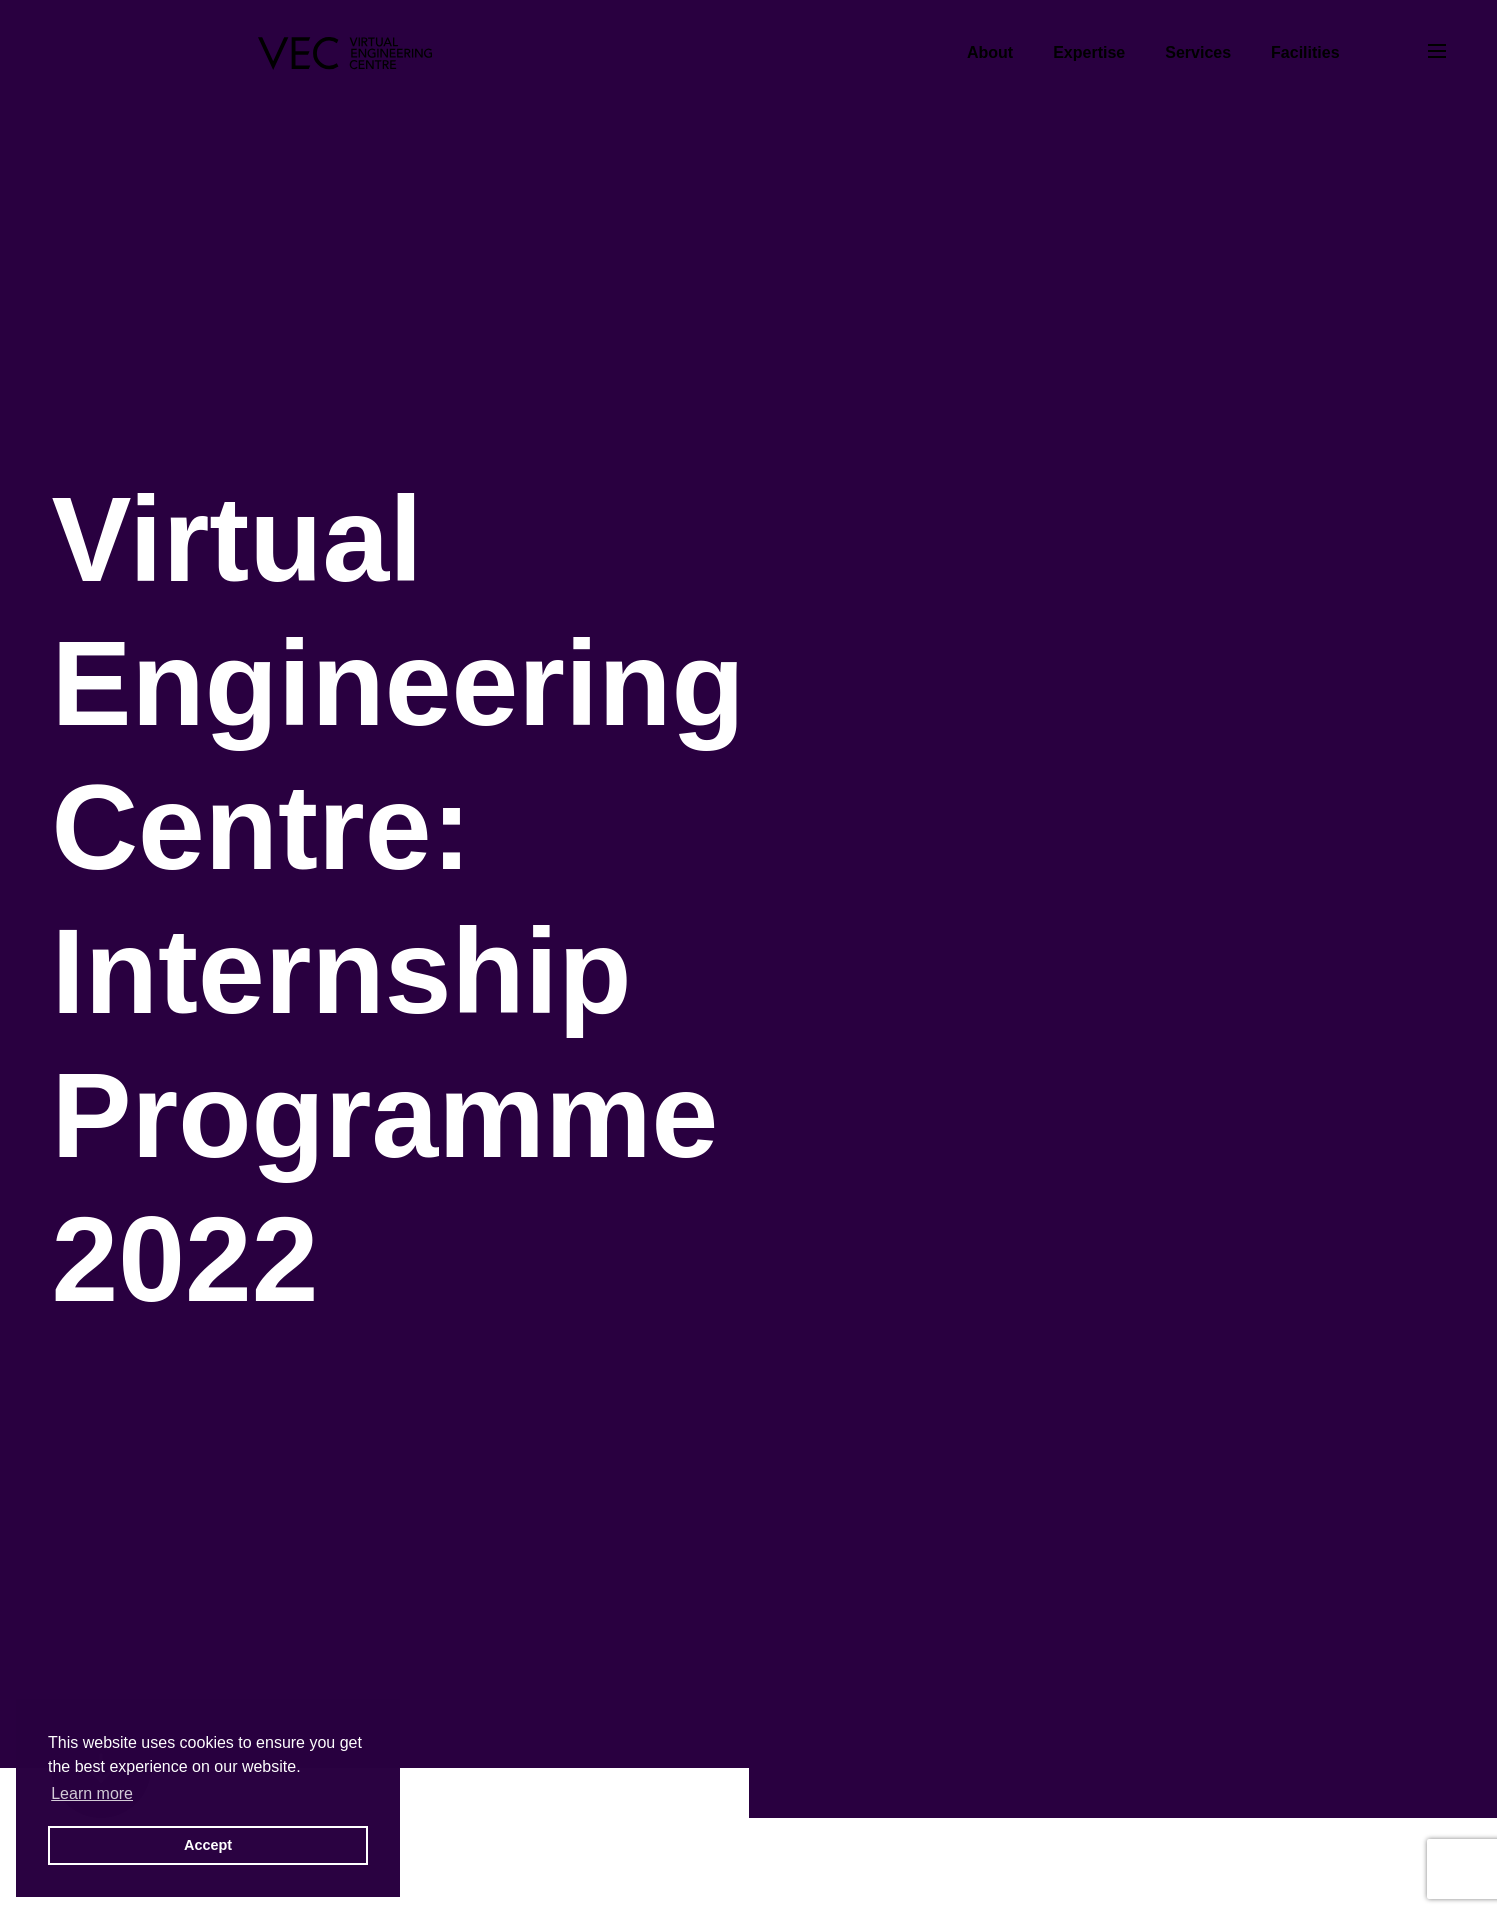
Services (1198, 52)
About (990, 52)
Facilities (1305, 52)
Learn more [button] (92, 1793)
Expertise (1089, 52)
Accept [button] (208, 1845)
